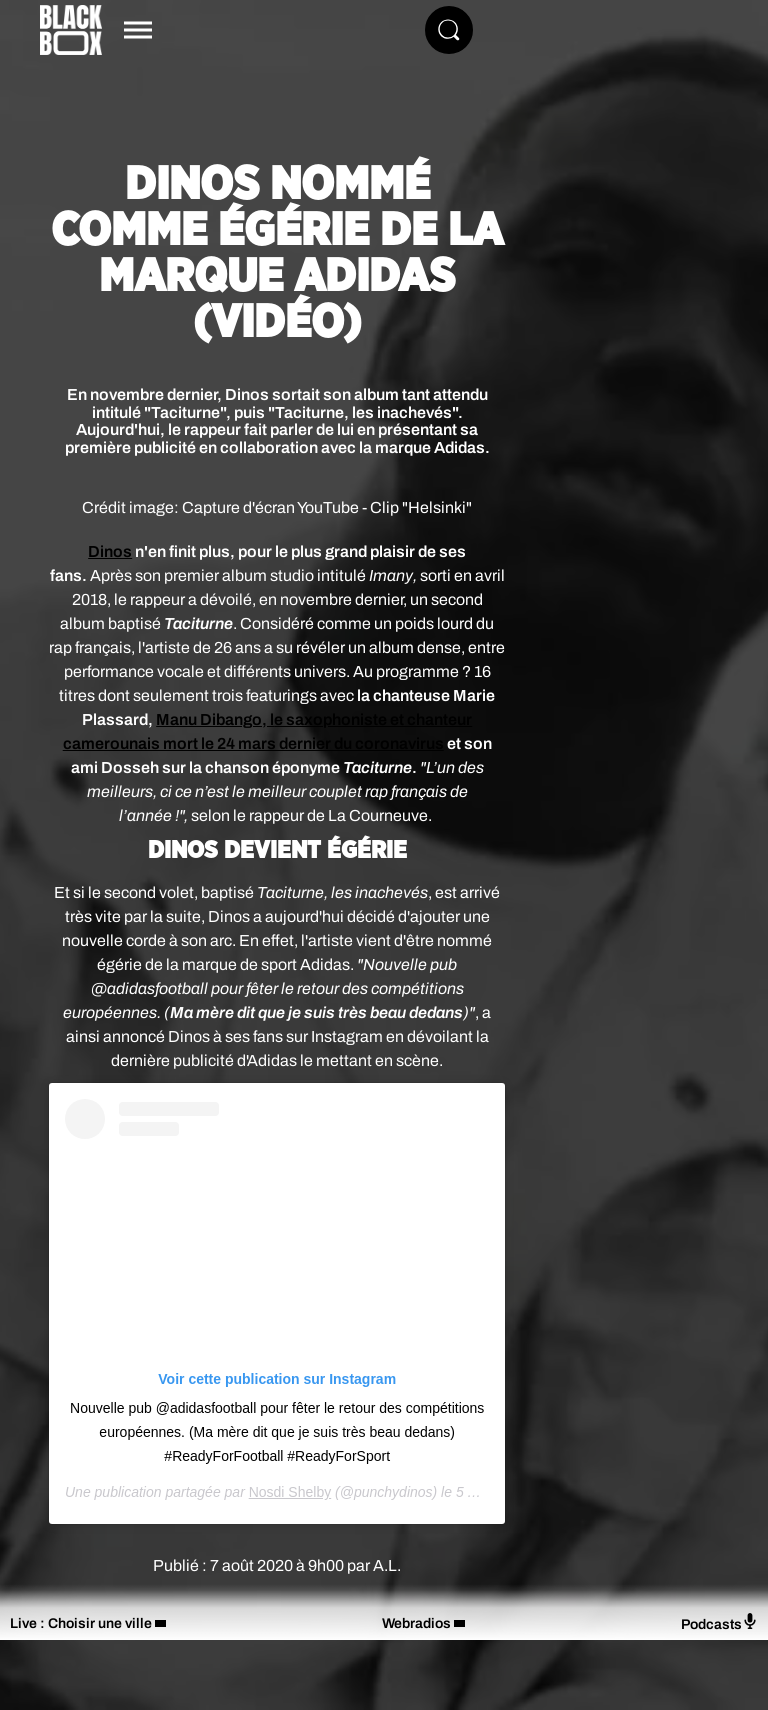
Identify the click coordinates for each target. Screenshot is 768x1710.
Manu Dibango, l (215, 719)
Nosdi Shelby (290, 1492)
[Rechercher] (449, 30)
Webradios (416, 1623)
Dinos (110, 551)
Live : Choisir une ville (81, 1623)
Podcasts (719, 1622)
